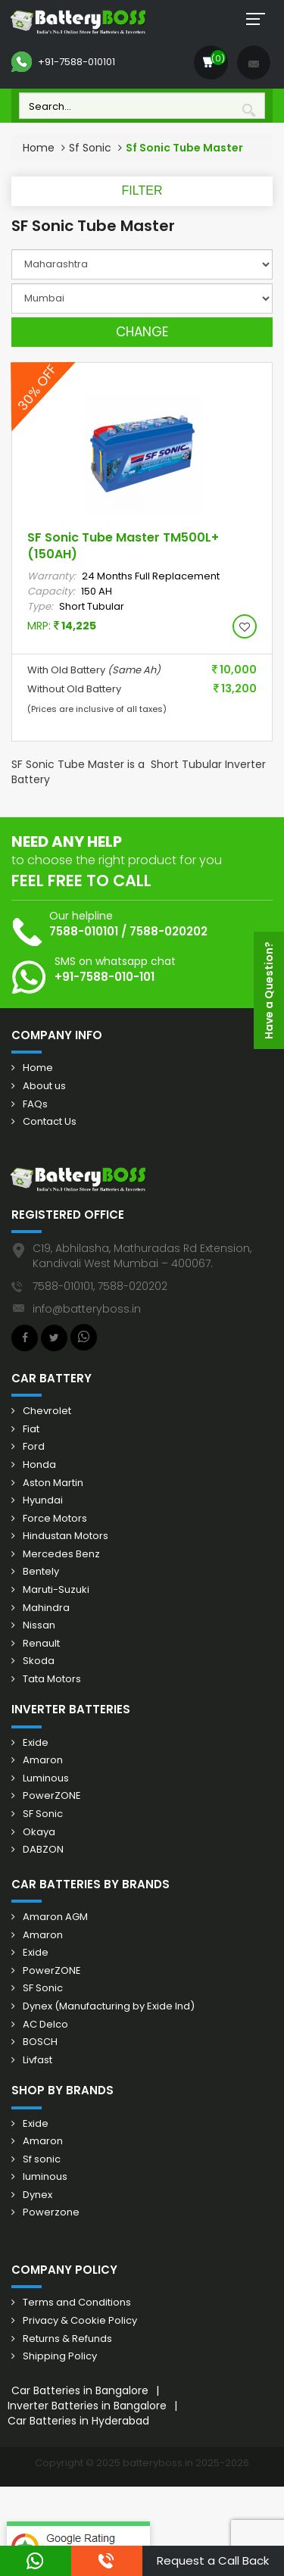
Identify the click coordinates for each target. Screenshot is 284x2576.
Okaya (39, 1832)
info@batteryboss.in (87, 1308)
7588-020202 (169, 931)
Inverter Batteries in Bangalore (87, 2405)
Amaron (43, 1760)
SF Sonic (43, 1814)
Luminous (46, 1778)
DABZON (43, 1849)
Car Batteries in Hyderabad (78, 2420)
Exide (35, 1743)
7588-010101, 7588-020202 (100, 1286)
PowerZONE (52, 1796)
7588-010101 (83, 931)
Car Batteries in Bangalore (79, 2390)
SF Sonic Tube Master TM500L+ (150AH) (123, 546)
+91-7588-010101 (63, 62)
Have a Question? (268, 990)
